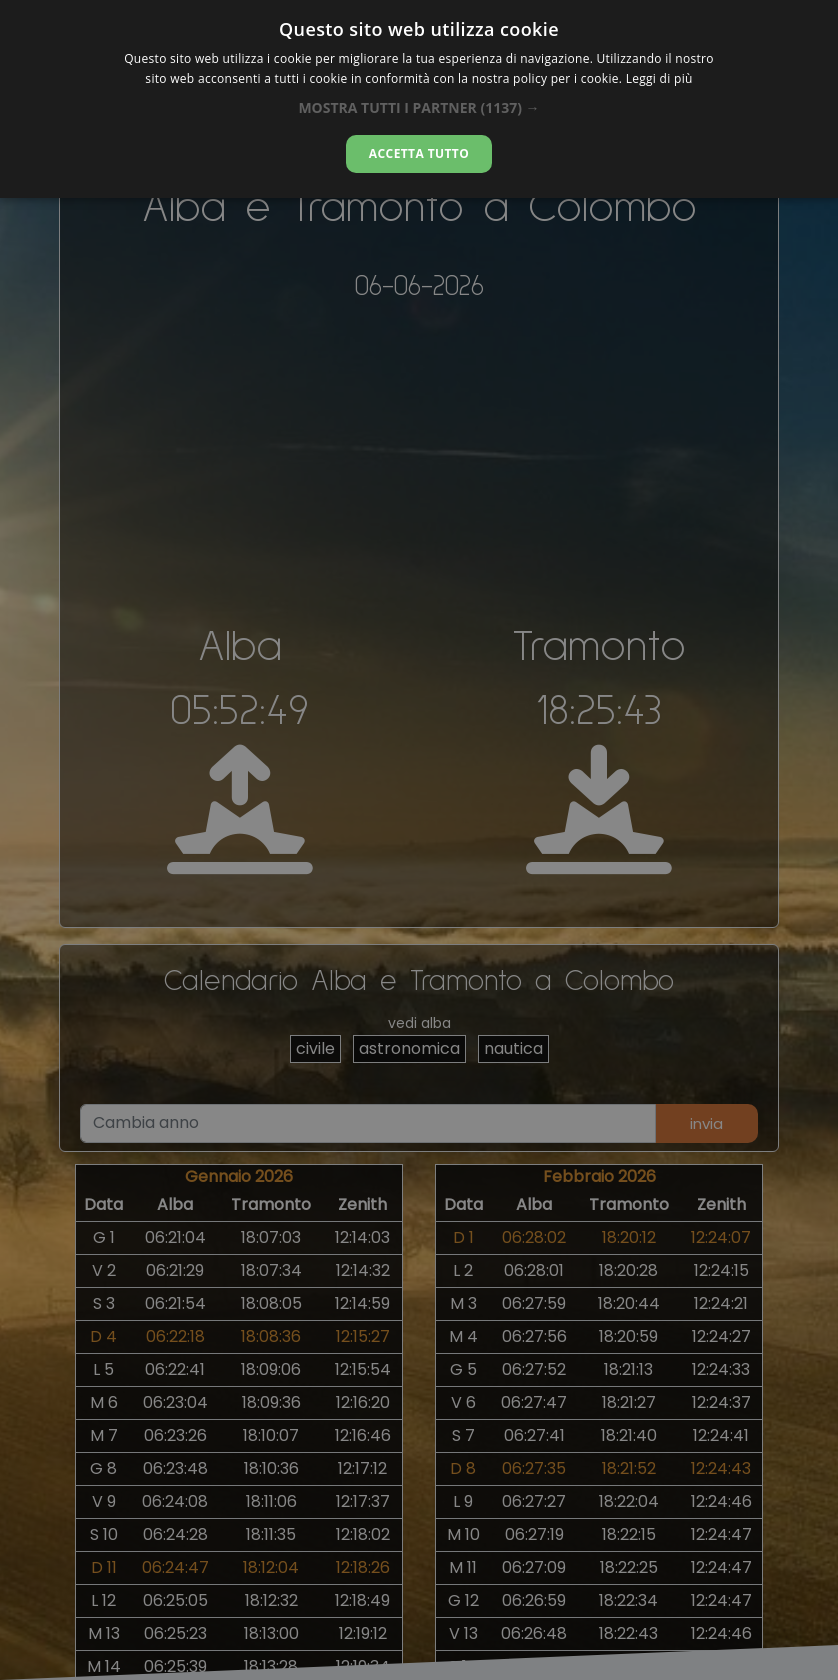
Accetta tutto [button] (419, 153)
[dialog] (419, 99)
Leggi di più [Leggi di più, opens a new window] (659, 78)
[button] (418, 107)
